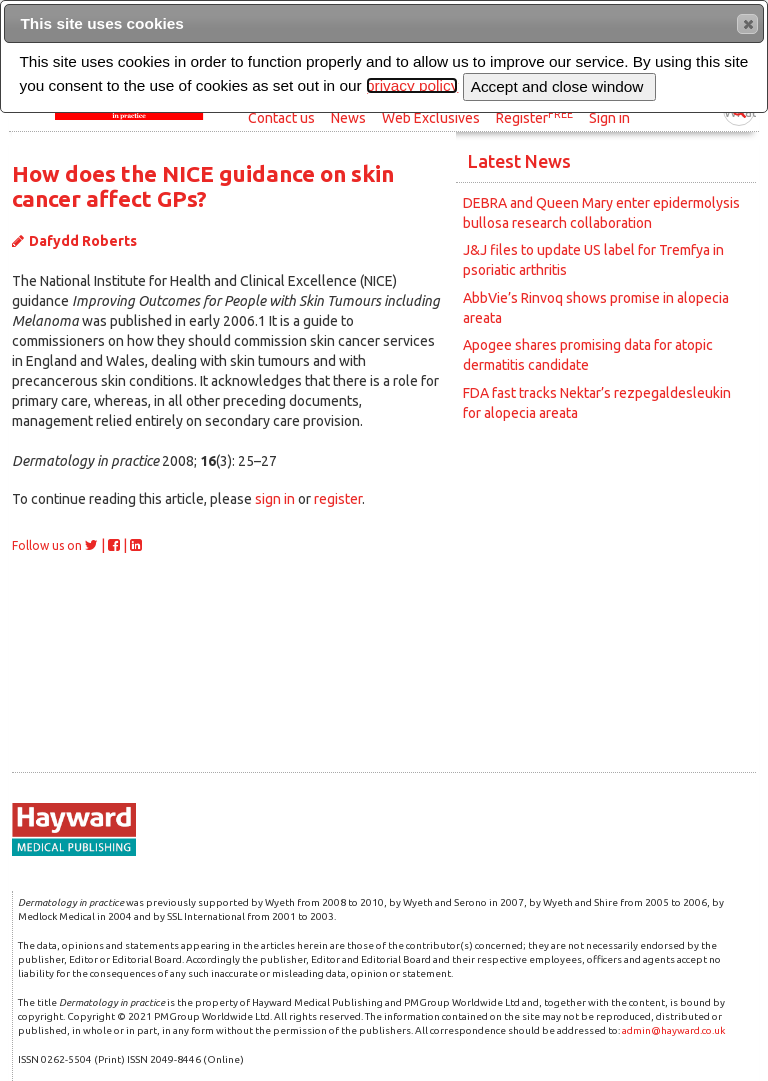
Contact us (281, 118)
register (338, 499)
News (348, 118)
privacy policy (412, 85)
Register (534, 117)
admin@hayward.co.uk (673, 1030)
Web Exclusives (431, 118)
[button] (747, 24)
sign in (275, 499)
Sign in (609, 118)
